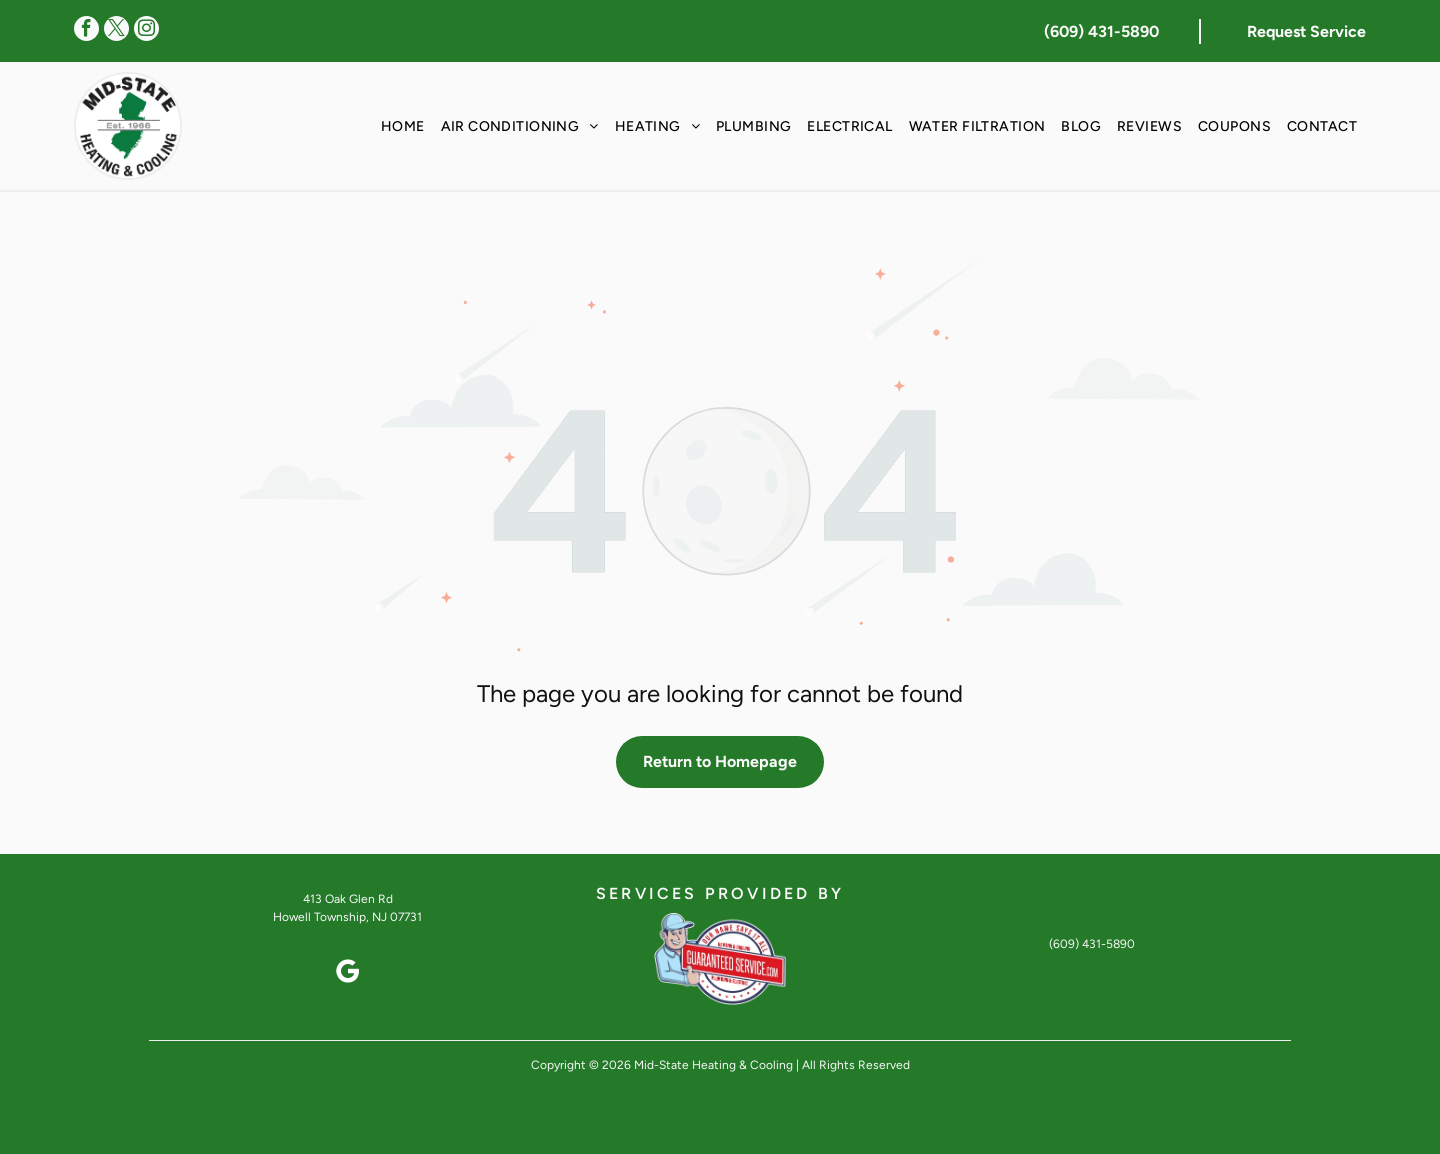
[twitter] (116, 31)
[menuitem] (403, 126)
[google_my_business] (348, 974)
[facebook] (86, 31)
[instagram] (146, 31)
